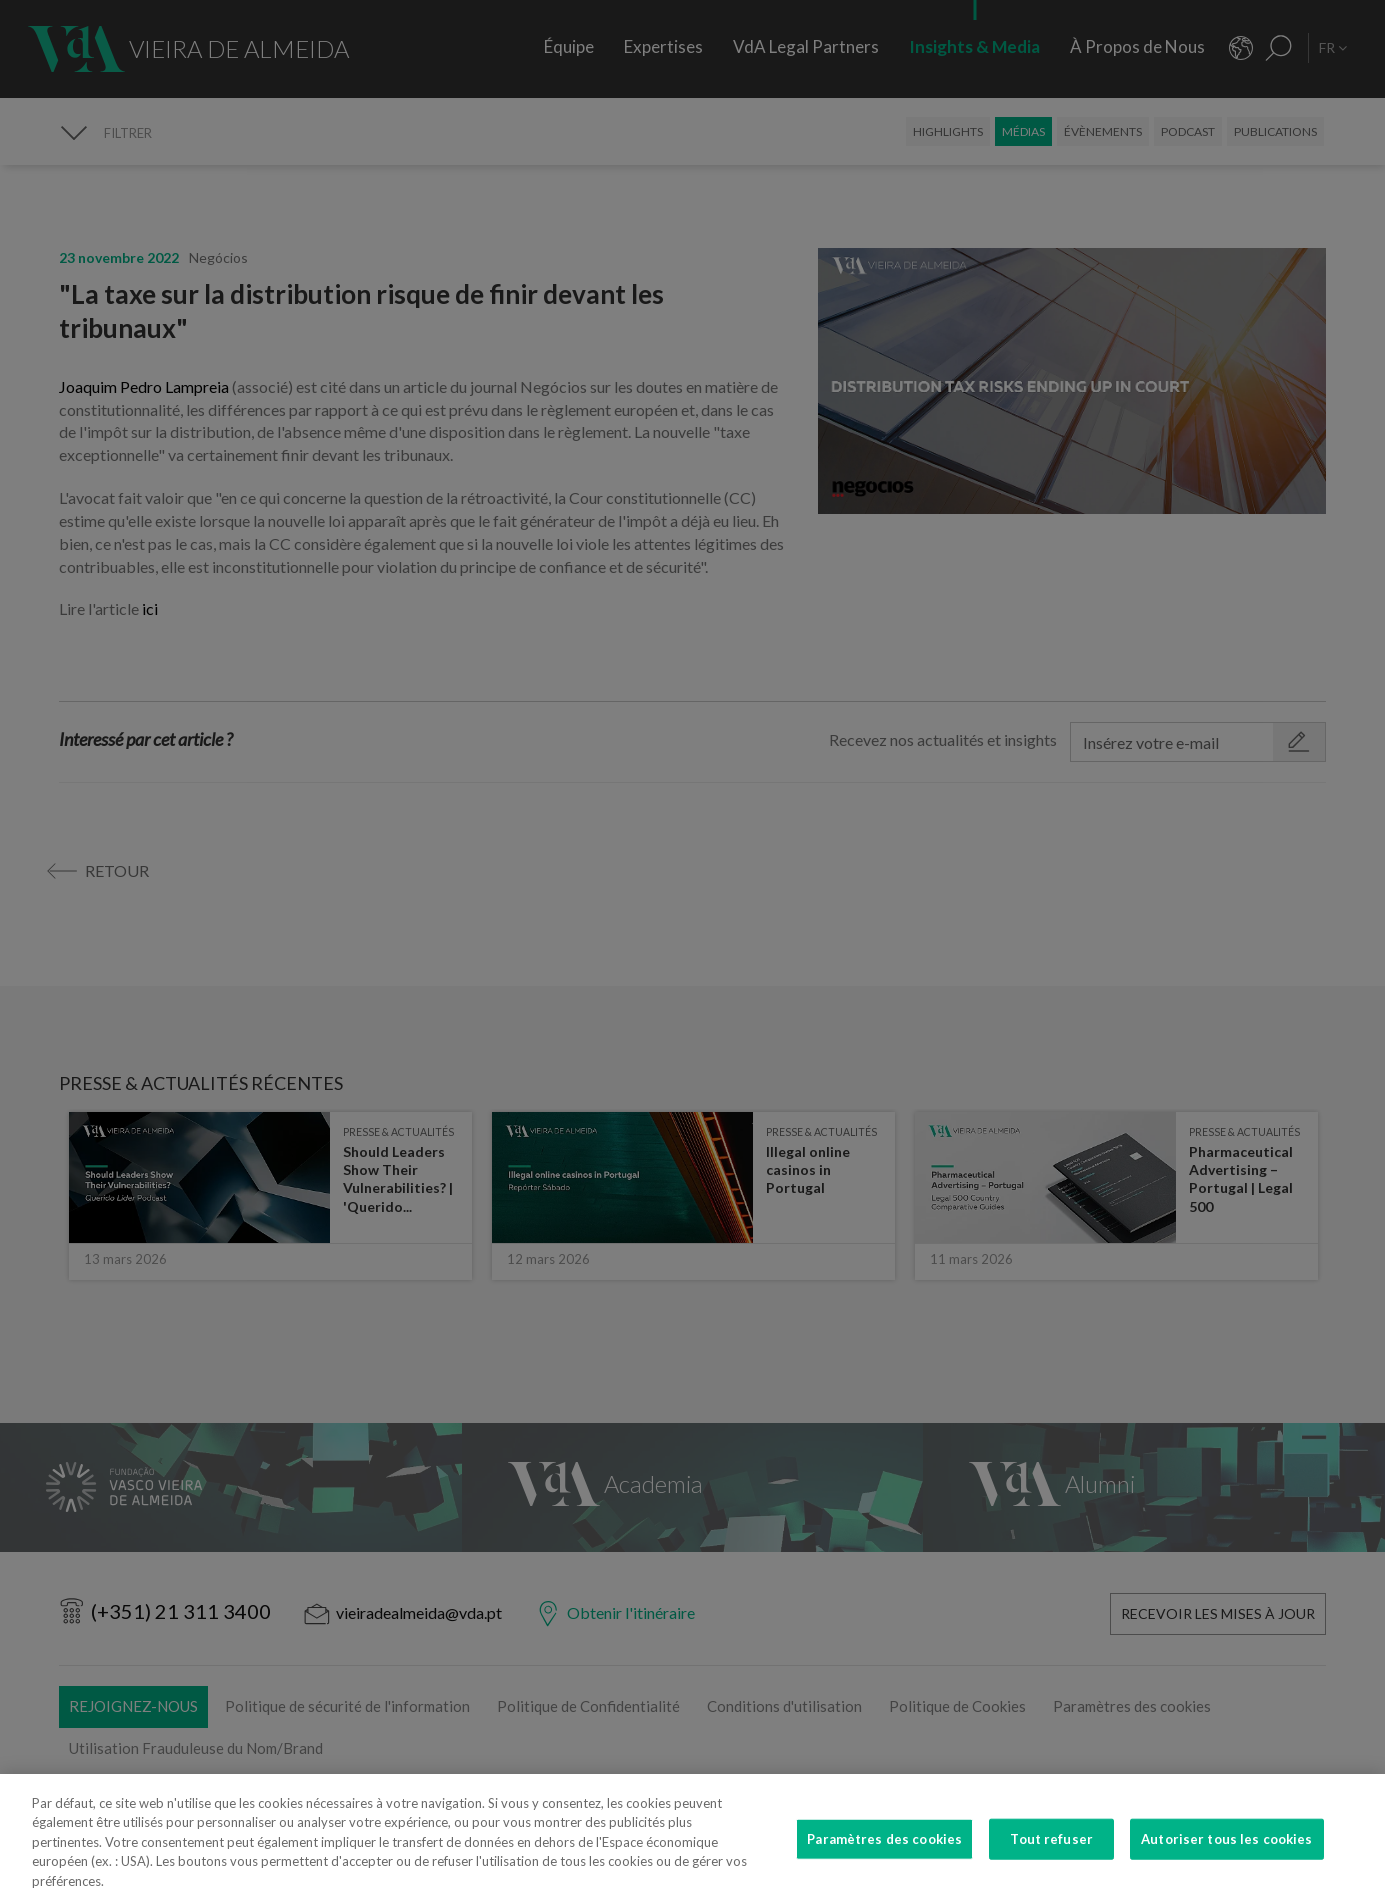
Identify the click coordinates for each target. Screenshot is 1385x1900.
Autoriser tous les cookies (1226, 1855)
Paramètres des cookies (884, 1855)
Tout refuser (1051, 1855)
